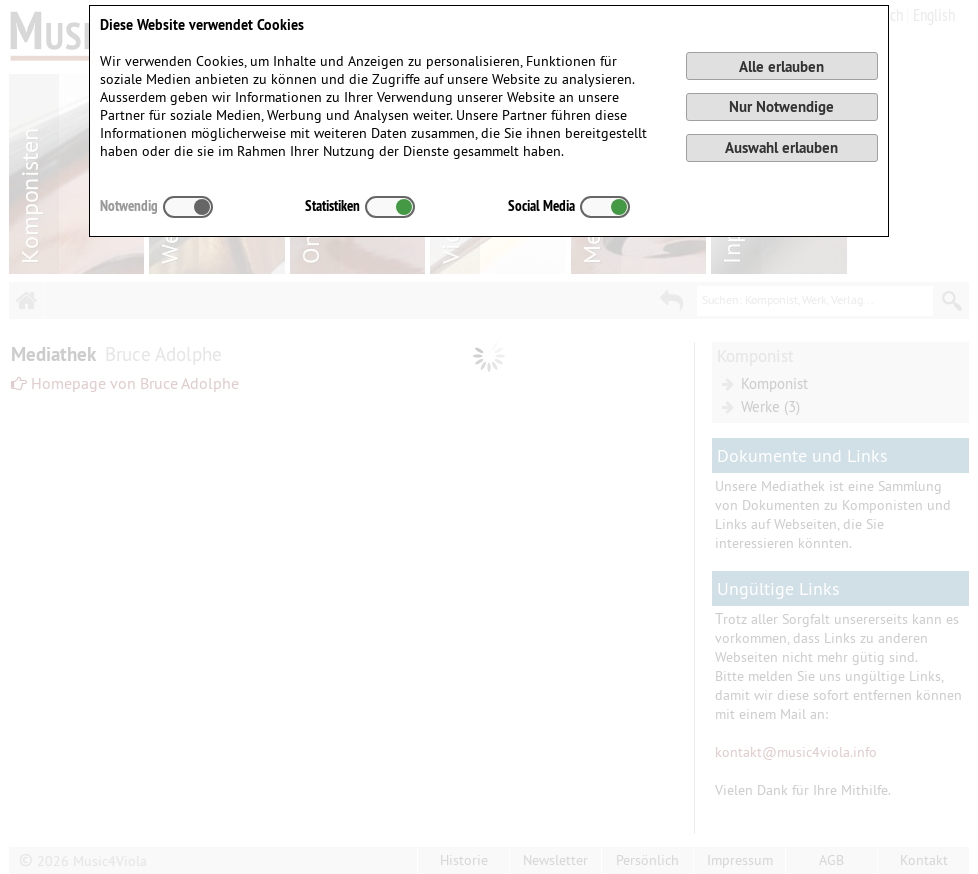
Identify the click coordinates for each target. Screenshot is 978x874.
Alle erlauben (781, 66)
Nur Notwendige (781, 106)
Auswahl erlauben (781, 147)
